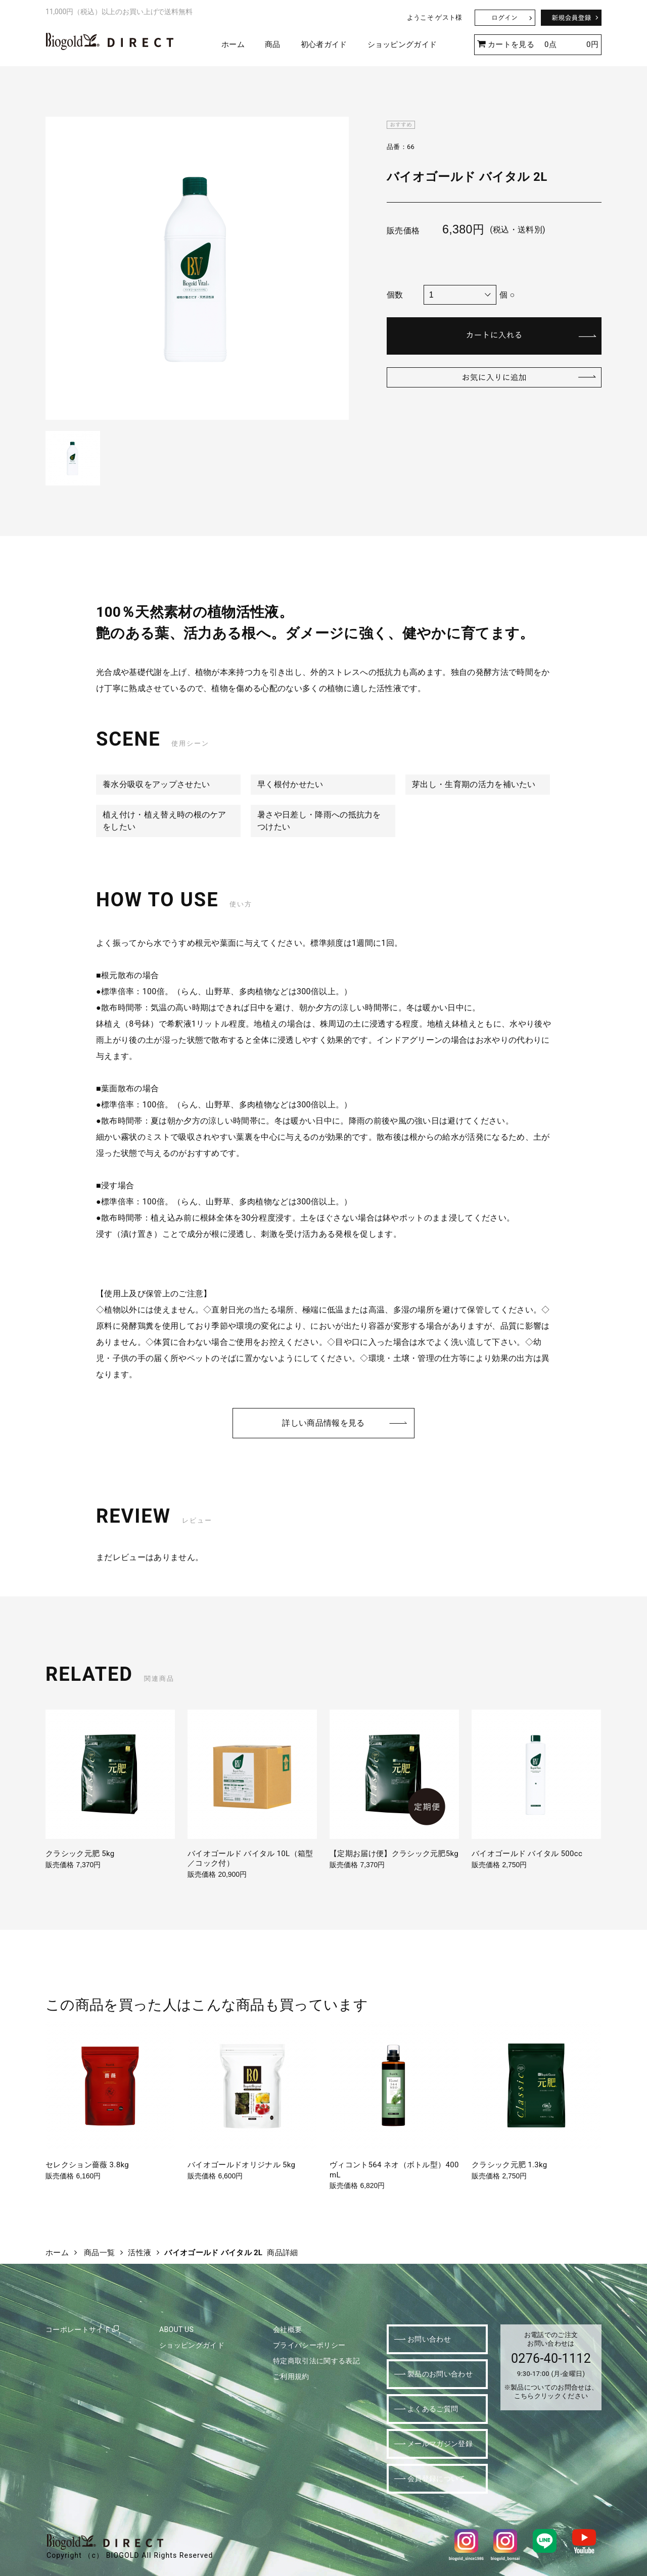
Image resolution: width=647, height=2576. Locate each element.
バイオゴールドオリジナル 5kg (241, 2164)
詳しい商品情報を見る (323, 1423)
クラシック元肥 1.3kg (509, 2164)
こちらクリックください (551, 2396)
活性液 (139, 2252)
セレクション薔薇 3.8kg (87, 2164)
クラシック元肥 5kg (80, 1853)
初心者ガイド (324, 44)
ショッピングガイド (402, 44)
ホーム (233, 44)
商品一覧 (99, 2252)
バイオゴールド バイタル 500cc (527, 1853)
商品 (273, 44)
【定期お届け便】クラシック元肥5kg (394, 1853)
